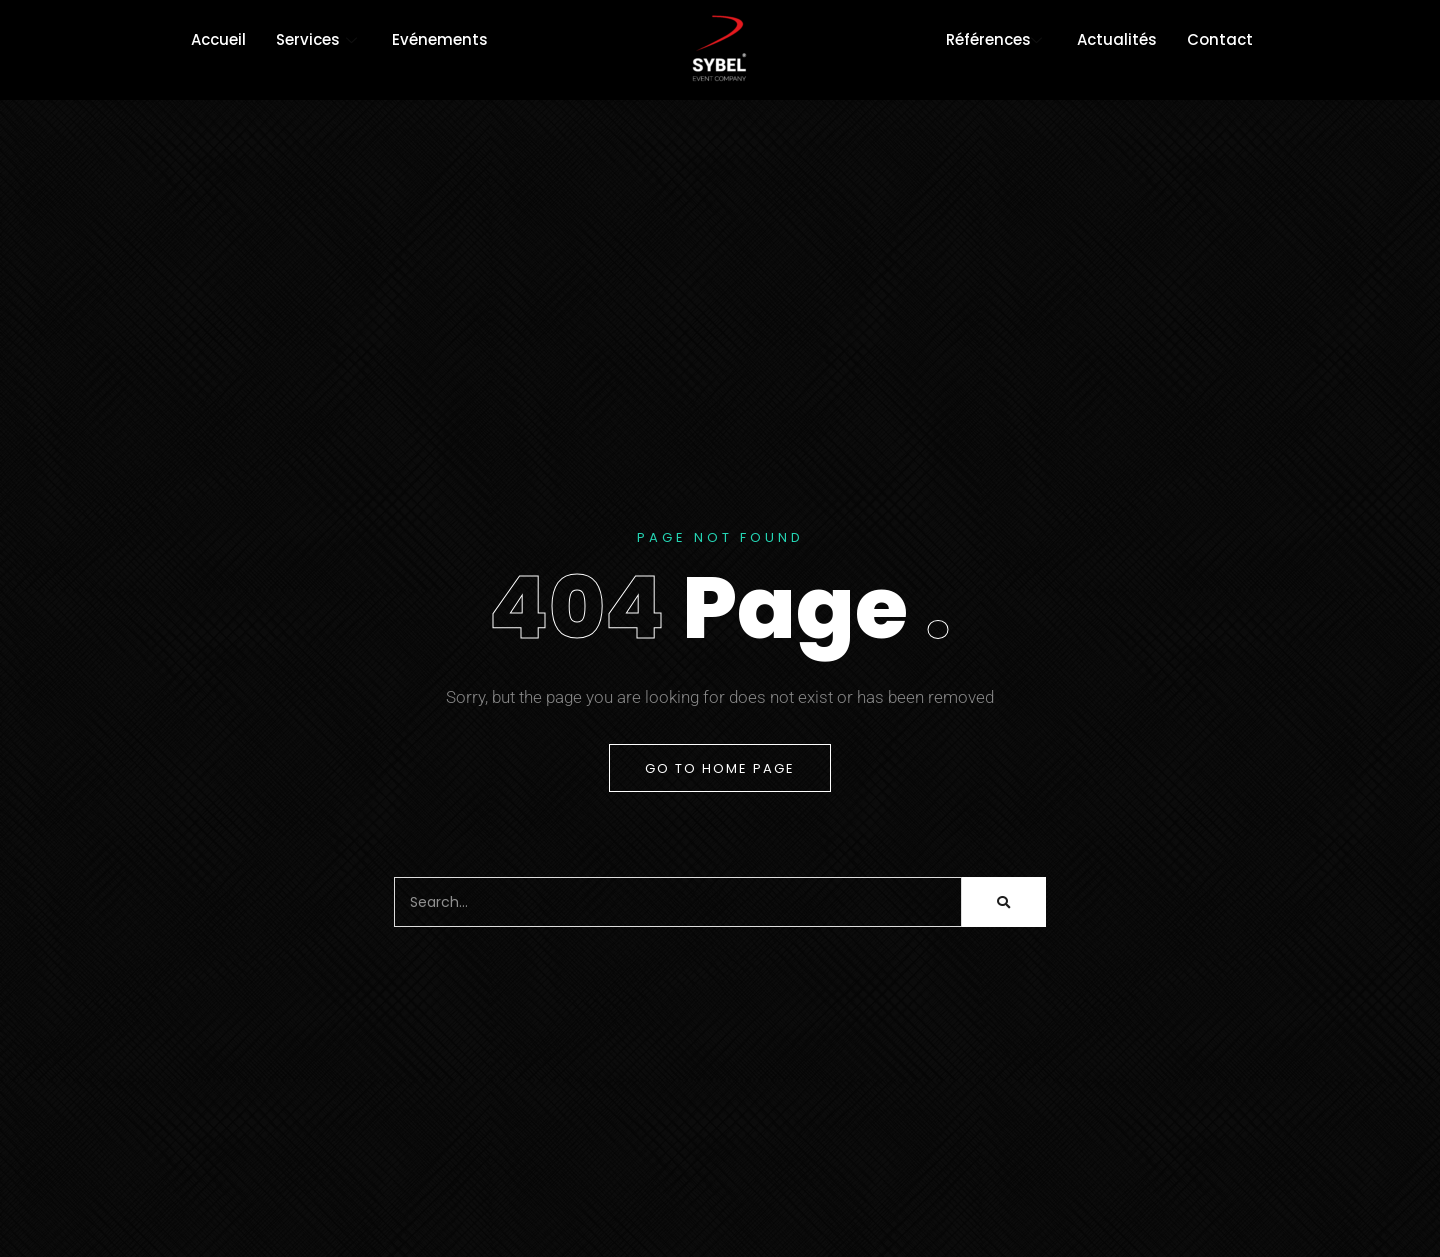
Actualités (1117, 39)
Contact (1220, 39)
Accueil (218, 39)
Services (319, 39)
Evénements (440, 39)
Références (996, 39)
